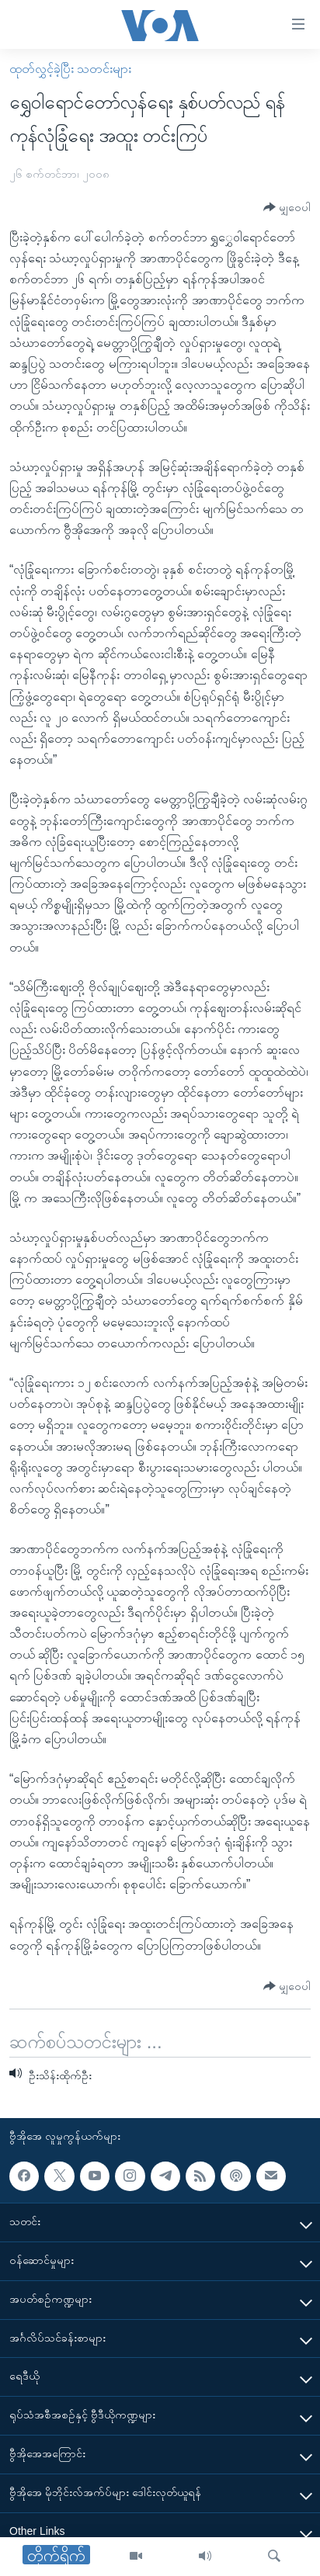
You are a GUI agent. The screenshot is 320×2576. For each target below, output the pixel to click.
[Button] (287, 207)
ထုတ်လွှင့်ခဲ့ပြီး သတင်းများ (70, 68)
